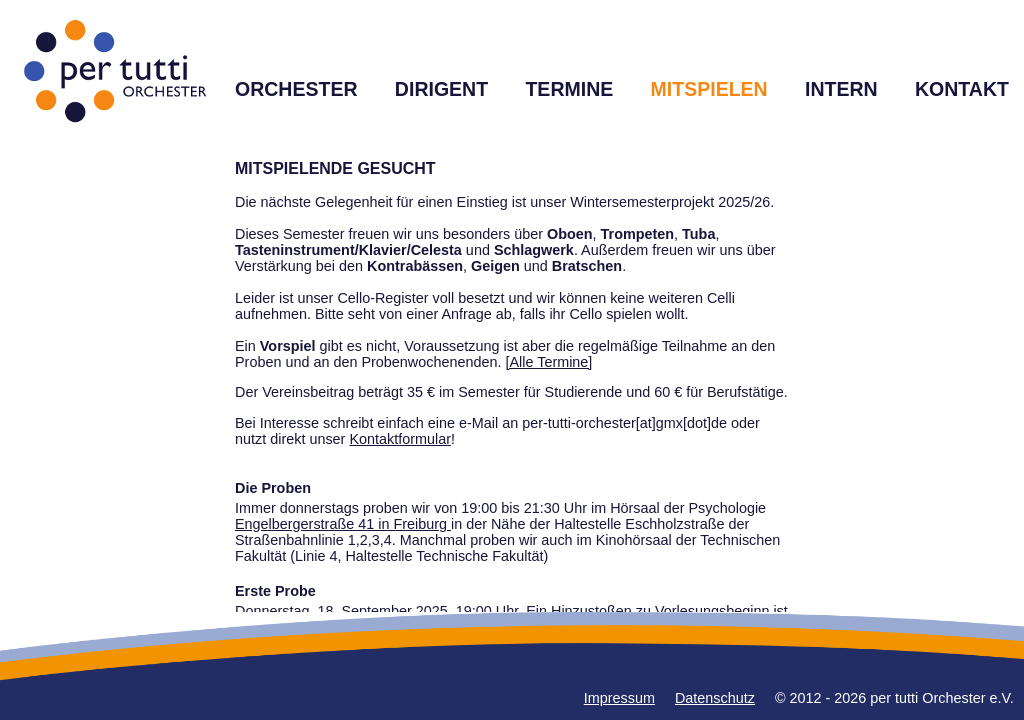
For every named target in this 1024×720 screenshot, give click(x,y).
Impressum (619, 698)
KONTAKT (962, 89)
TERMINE (569, 89)
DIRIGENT (441, 89)
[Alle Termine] (548, 362)
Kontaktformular (400, 439)
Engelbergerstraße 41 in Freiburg (343, 524)
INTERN (841, 89)
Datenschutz (715, 698)
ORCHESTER (296, 89)
